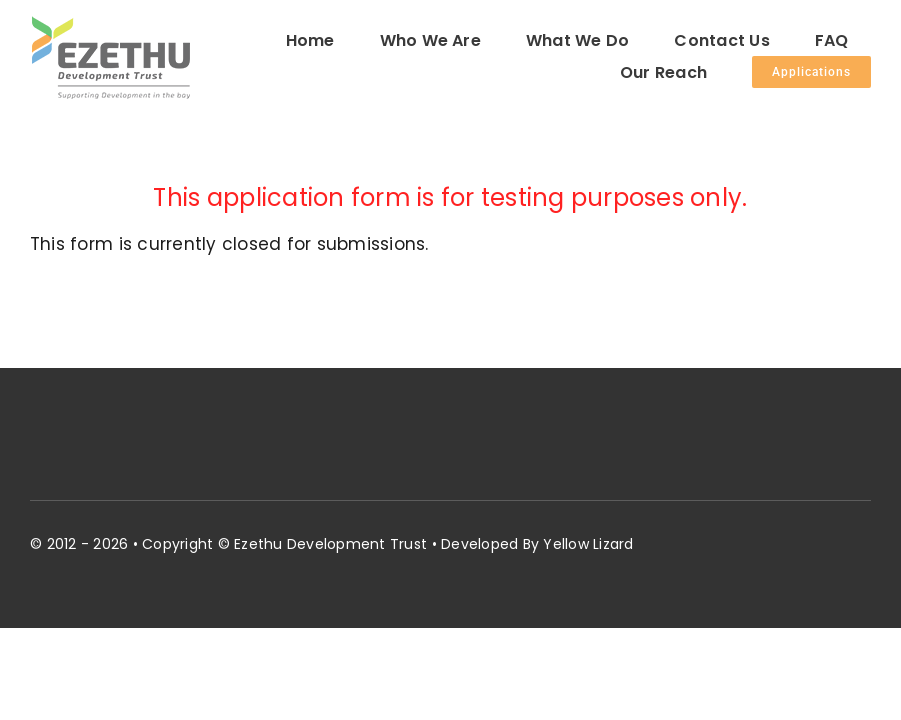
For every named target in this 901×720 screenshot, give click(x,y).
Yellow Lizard (588, 544)
